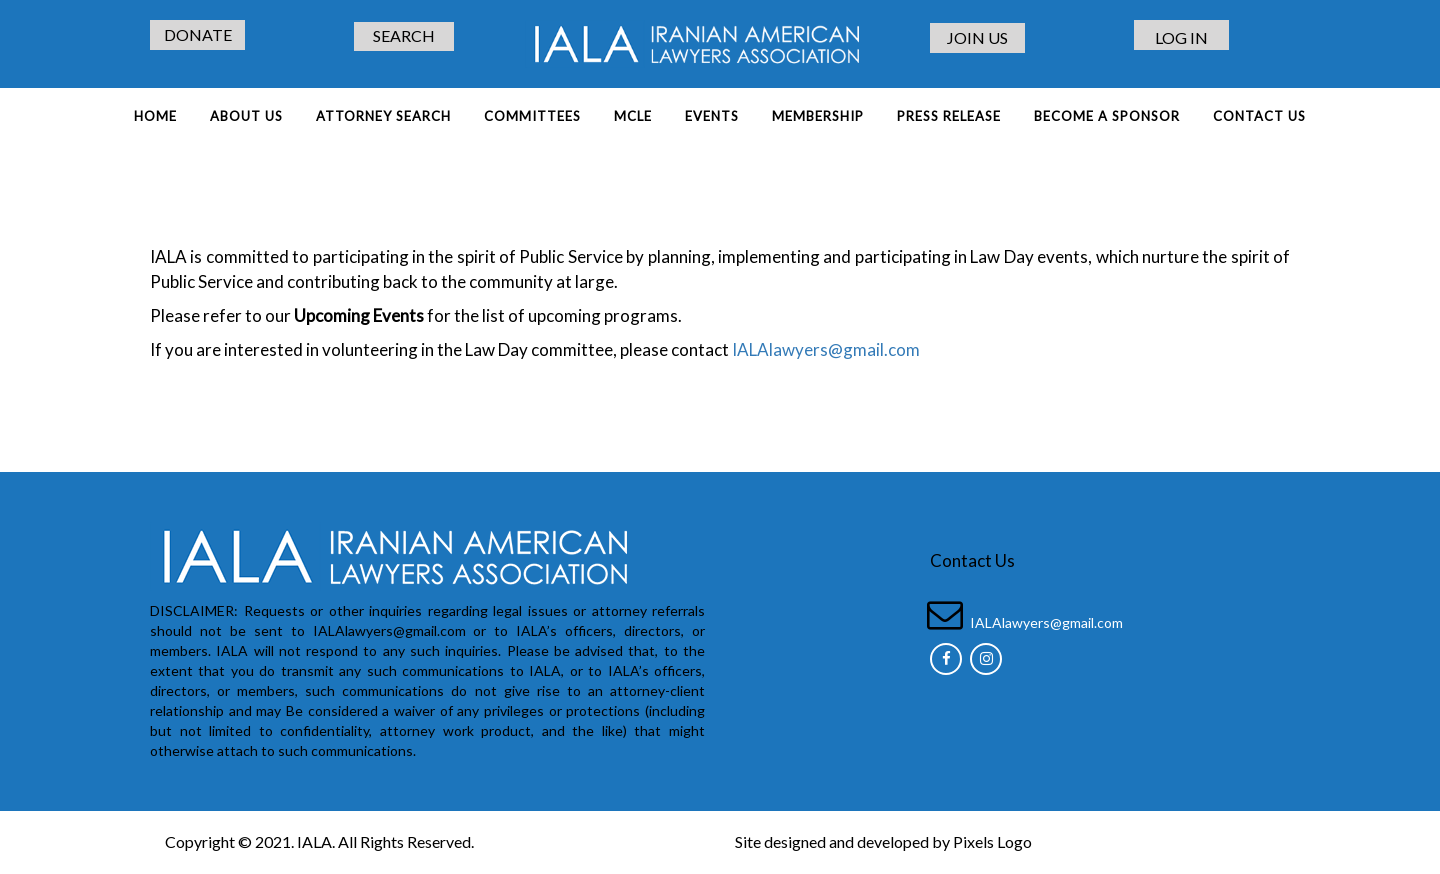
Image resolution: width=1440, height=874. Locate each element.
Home (155, 116)
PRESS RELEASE (949, 116)
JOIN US (977, 37)
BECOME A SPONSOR (1107, 116)
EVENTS (712, 116)
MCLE (633, 116)
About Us (246, 116)
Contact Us (1259, 116)
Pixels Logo (992, 841)
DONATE (198, 34)
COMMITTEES (532, 116)
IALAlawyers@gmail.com (824, 349)
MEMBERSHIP (818, 116)
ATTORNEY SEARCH (383, 116)
